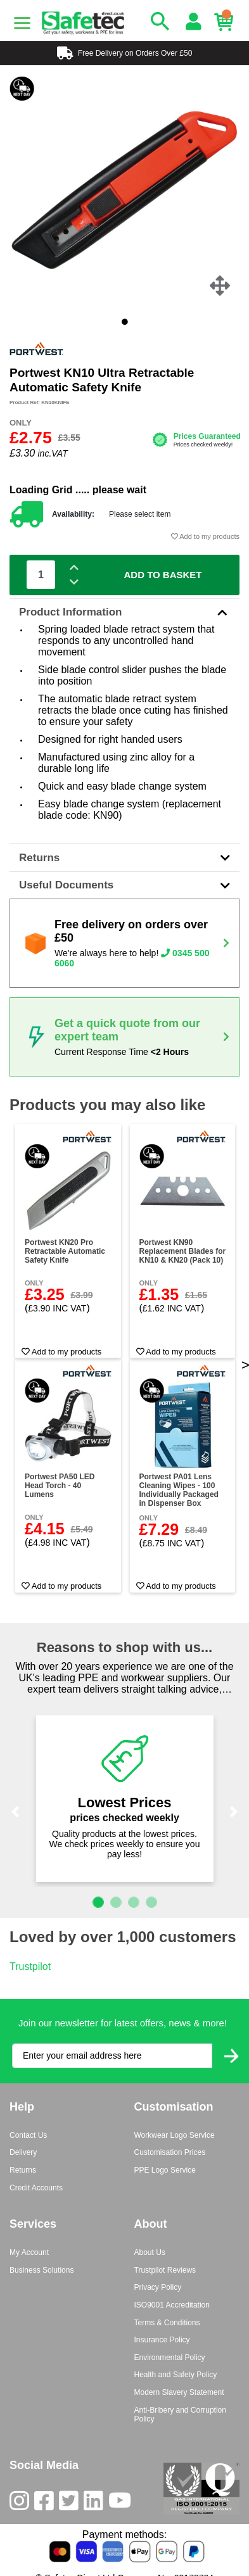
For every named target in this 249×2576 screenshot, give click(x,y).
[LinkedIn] (96, 2503)
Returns (124, 858)
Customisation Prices (170, 2152)
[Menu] (22, 23)
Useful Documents (124, 885)
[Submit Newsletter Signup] (231, 2055)
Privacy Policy (158, 2287)
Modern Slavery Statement (179, 2392)
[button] (15, 1811)
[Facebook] (46, 2503)
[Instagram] (22, 2503)
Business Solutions (41, 2270)
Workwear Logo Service (174, 2135)
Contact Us (28, 2135)
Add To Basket (162, 574)
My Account (29, 2252)
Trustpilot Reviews (165, 2270)
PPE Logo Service (165, 2170)
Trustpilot (30, 1966)
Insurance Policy (162, 2339)
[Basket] (226, 22)
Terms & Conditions (167, 2322)
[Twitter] (71, 2503)
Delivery (23, 2152)
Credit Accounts (36, 2187)
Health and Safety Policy (175, 2374)
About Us (149, 2252)
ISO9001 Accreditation (172, 2305)
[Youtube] (122, 2503)
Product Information (124, 612)
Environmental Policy (169, 2357)
